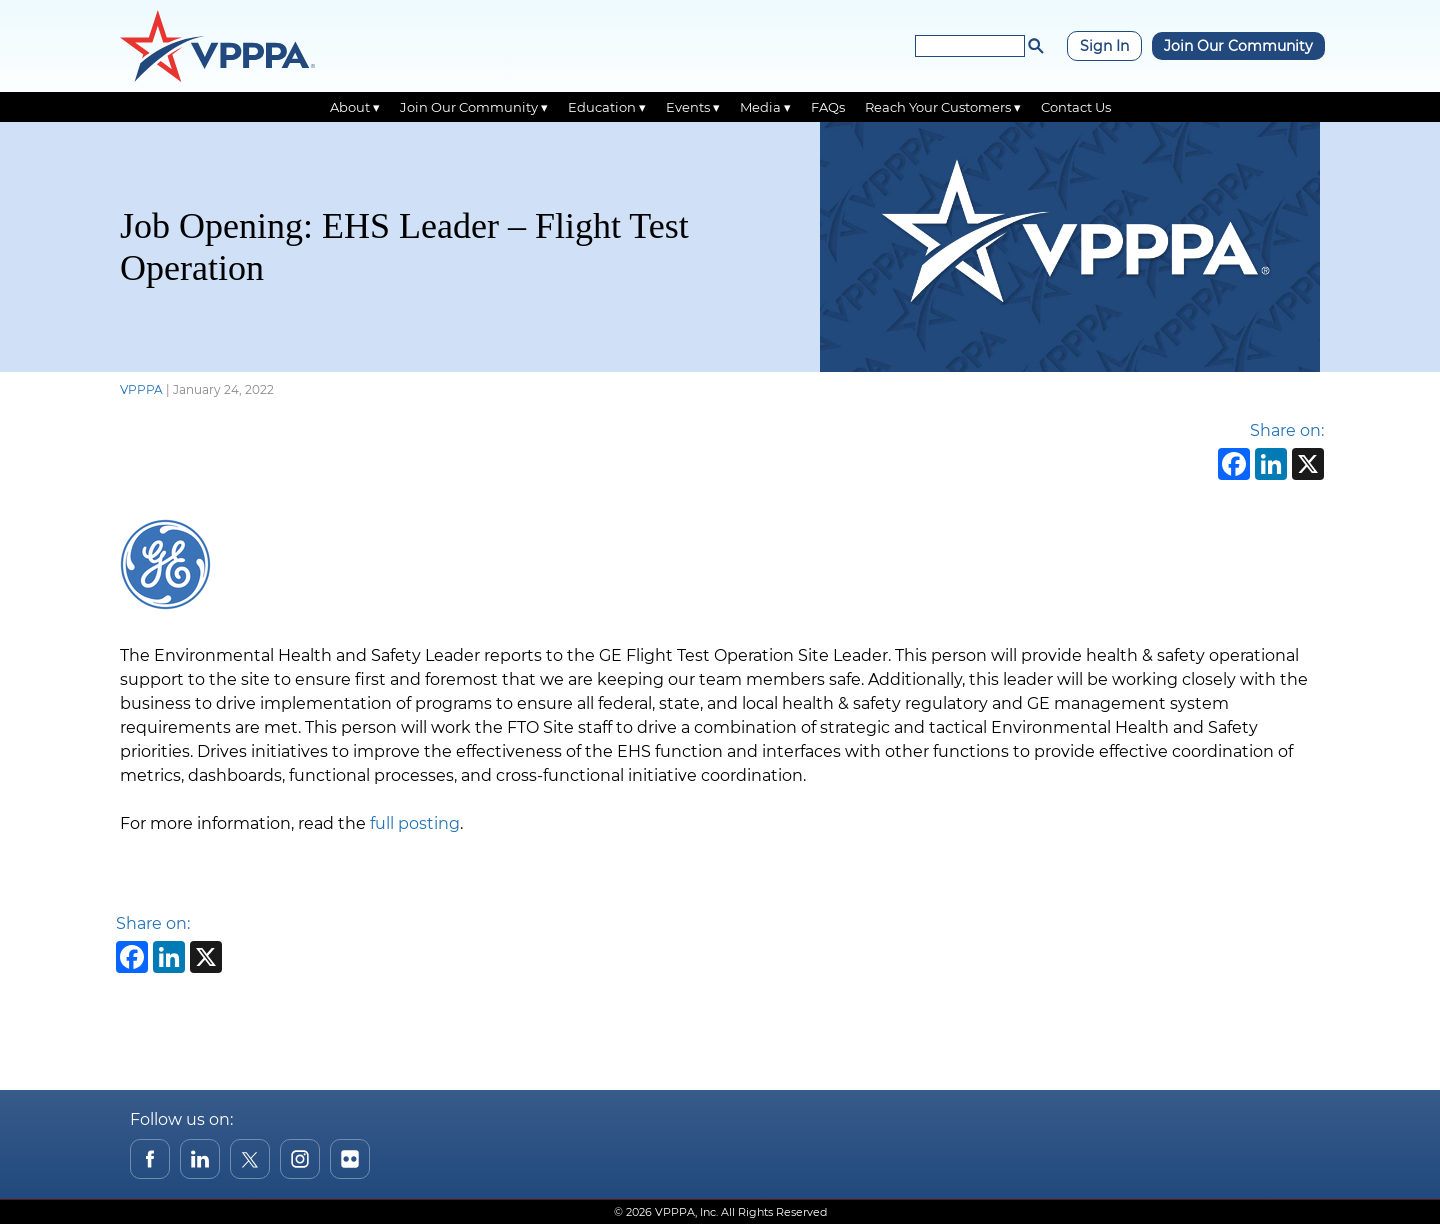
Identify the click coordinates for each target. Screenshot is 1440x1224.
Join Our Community (1238, 46)
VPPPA (141, 389)
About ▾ (355, 107)
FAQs (828, 107)
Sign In (1104, 46)
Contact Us (1076, 107)
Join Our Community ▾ (474, 107)
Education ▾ (607, 107)
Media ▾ (765, 107)
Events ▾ (693, 107)
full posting (415, 823)
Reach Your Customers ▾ (943, 107)
